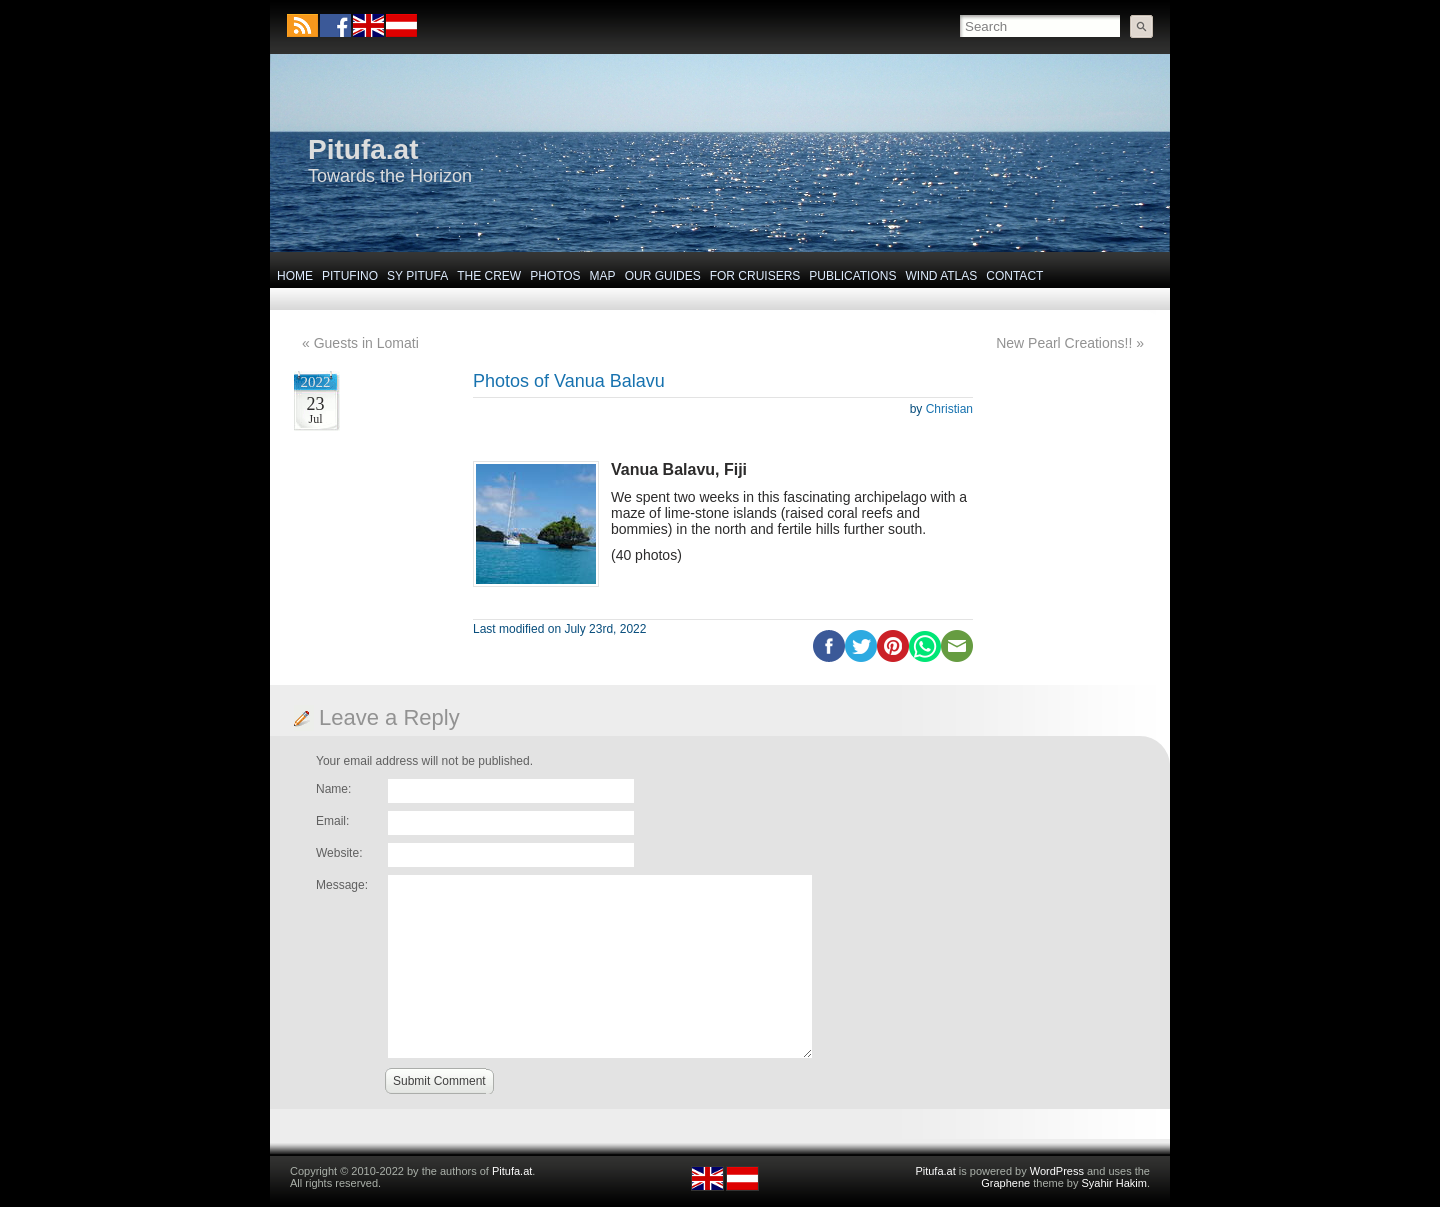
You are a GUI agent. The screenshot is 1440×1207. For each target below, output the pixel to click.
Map (603, 276)
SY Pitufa (417, 276)
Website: (339, 853)
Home (295, 276)
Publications (852, 276)
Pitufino (350, 276)
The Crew (489, 276)
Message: (342, 885)
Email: (332, 821)
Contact (1014, 276)
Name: (333, 789)
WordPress (1057, 1171)
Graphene (1005, 1183)
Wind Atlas (941, 276)
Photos (555, 276)
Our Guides (663, 276)
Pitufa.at (363, 149)
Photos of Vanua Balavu (569, 381)
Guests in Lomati (366, 343)
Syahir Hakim (1114, 1183)
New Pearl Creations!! (1064, 343)
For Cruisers (755, 276)
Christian (949, 409)
